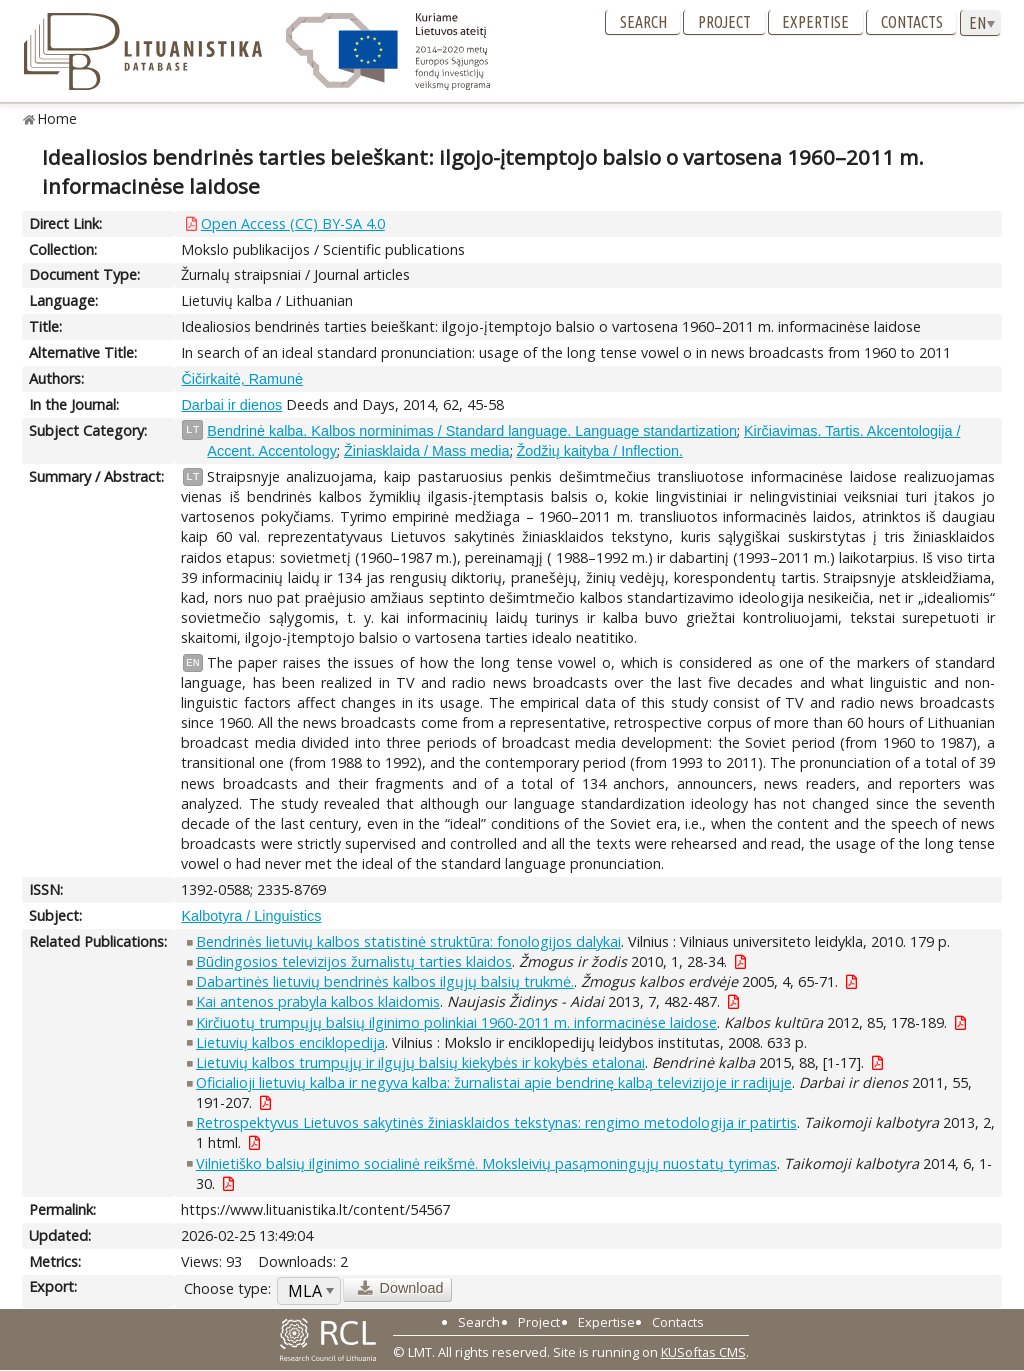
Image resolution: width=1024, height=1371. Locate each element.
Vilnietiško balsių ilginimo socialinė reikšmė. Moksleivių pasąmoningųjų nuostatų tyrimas (486, 1163)
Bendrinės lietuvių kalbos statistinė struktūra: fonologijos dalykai (408, 941)
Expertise (815, 22)
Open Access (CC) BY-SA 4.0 (293, 223)
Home (57, 118)
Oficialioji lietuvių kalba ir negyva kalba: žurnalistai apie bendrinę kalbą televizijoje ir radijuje (494, 1082)
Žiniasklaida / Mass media (427, 451)
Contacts (912, 22)
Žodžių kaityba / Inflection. (600, 451)
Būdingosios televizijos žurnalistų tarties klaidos (354, 961)
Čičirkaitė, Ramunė (242, 379)
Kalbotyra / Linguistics (251, 916)
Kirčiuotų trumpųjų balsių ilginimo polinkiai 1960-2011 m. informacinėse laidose (456, 1022)
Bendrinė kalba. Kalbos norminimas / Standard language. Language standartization (472, 431)
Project (724, 22)
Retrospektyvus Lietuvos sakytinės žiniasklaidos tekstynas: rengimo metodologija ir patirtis (496, 1122)
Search (643, 22)
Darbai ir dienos (231, 405)
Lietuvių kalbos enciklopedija (290, 1042)
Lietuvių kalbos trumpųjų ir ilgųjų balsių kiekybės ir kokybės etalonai (420, 1062)
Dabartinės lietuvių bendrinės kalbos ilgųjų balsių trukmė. (385, 981)
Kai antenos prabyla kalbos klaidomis (318, 1001)
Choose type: (227, 1288)
